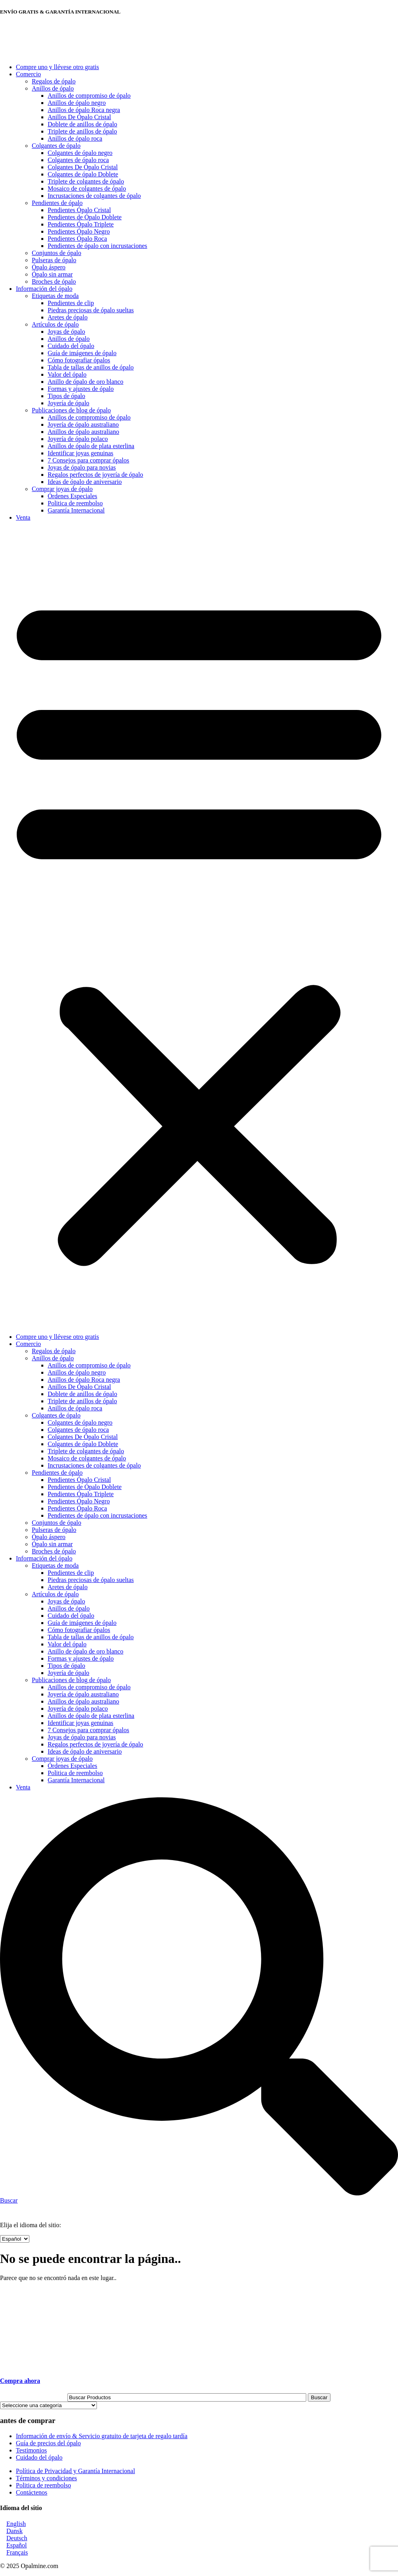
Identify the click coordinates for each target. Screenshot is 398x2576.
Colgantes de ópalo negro (80, 152)
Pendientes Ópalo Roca (77, 238)
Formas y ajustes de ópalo (81, 388)
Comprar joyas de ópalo (62, 488)
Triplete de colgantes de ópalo (86, 181)
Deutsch (16, 2538)
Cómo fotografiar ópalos (79, 360)
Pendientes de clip (71, 303)
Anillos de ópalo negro (77, 102)
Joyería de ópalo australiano (83, 424)
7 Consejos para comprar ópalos (88, 460)
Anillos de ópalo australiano (83, 431)
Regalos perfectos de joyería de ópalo (95, 474)
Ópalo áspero (49, 267)
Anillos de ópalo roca (75, 138)
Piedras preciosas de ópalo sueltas (91, 310)
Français (17, 2552)
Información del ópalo (44, 288)
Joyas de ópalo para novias (82, 467)
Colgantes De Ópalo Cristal (83, 167)
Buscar (319, 2397)
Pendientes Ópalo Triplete (81, 224)
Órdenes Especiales (72, 496)
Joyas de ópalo (66, 331)
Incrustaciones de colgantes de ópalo (94, 195)
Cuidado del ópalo (71, 345)
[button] (199, 927)
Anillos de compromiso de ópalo (89, 95)
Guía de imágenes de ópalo (82, 353)
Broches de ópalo (54, 281)
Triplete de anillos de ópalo (82, 131)
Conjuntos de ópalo (56, 252)
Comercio (28, 74)
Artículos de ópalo (55, 324)
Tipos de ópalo (66, 396)
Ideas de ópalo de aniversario (85, 481)
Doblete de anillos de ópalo (82, 124)
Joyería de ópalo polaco (78, 438)
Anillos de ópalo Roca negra (84, 109)
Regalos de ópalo (53, 81)
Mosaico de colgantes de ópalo (87, 188)
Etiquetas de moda (55, 295)
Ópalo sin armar (52, 274)
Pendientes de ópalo (57, 202)
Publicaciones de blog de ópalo (71, 410)
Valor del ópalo (67, 374)
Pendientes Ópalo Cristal (79, 210)
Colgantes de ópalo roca (78, 160)
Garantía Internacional (76, 510)
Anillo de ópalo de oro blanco (86, 381)
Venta (23, 517)
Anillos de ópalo (53, 88)
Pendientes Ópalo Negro (79, 231)
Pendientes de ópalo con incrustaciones (97, 245)
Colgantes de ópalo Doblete (83, 174)
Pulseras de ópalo (54, 260)
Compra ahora (20, 2380)
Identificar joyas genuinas (80, 453)
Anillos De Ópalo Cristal (79, 117)
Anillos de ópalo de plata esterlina (91, 446)
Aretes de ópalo (67, 317)
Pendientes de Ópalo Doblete (85, 217)
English (16, 2523)
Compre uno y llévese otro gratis (57, 67)
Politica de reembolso (75, 503)
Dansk (14, 2531)
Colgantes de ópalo (56, 145)
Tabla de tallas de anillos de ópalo (91, 367)
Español (16, 2545)
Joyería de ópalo (68, 403)
